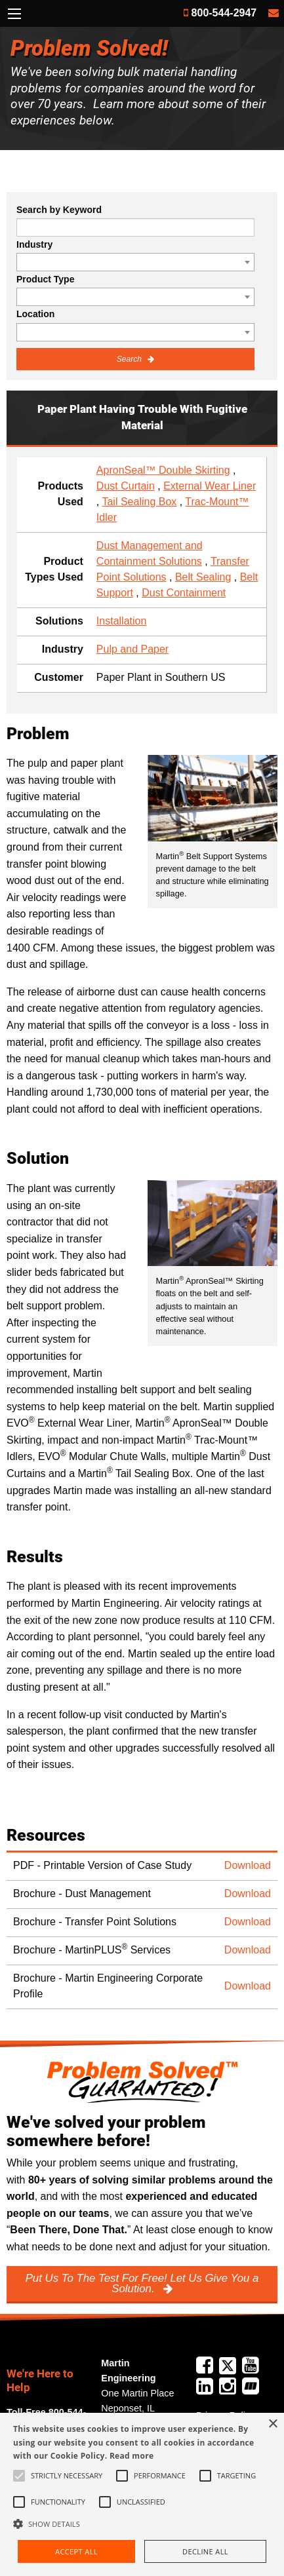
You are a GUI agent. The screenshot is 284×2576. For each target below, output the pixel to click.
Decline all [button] (205, 2551)
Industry (34, 244)
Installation (121, 620)
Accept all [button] (76, 2551)
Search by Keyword (59, 209)
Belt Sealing (203, 577)
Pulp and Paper (132, 649)
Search (130, 359)
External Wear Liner (209, 485)
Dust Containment (184, 592)
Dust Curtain (125, 485)
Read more (131, 2455)
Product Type (45, 279)
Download (247, 1865)
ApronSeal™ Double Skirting (163, 470)
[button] (142, 2523)
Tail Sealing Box (139, 501)
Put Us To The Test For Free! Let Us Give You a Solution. (142, 2284)
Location (35, 314)
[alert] (142, 2494)
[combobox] (135, 262)
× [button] (272, 2424)
